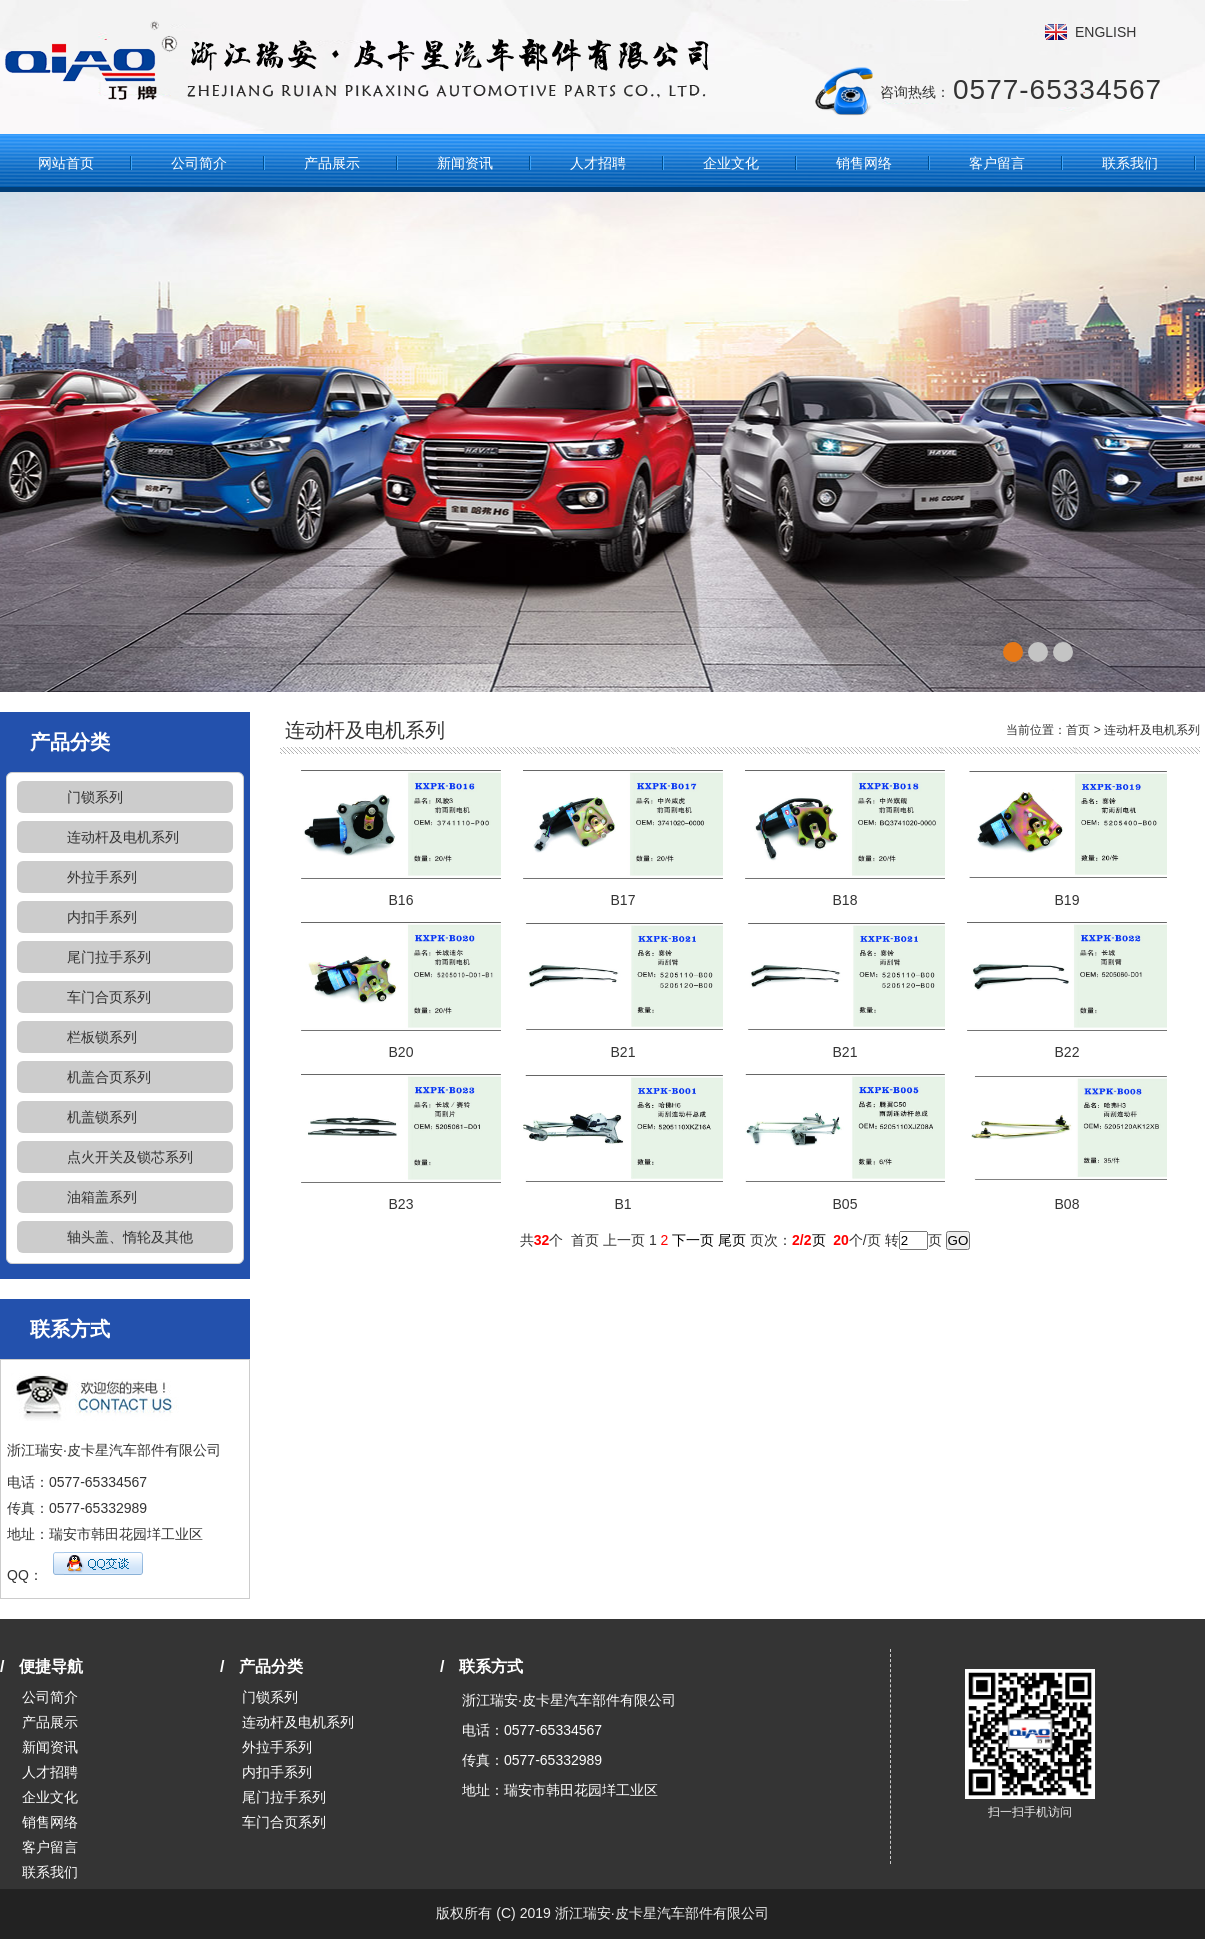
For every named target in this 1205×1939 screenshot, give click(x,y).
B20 (401, 1052)
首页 (1078, 730)
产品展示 (332, 163)
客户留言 (997, 163)
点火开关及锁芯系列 (130, 1157)
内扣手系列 (102, 917)
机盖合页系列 (109, 1077)
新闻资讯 (465, 163)
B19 (1067, 900)
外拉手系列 (102, 877)
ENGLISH (1105, 32)
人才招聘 (598, 163)
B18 (845, 900)
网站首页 (66, 163)
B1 (622, 1204)
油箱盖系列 (102, 1197)
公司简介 (199, 163)
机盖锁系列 (102, 1117)
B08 (1067, 1204)
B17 (623, 900)
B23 (401, 1204)
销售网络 (864, 163)
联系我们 (1130, 163)
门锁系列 (95, 797)
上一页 (624, 1240)
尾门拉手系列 (109, 957)
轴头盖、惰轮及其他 (130, 1237)
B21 (623, 1052)
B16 (401, 900)
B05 (845, 1204)
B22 (1067, 1052)
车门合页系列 (109, 997)
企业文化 (731, 163)
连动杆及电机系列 (123, 837)
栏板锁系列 (102, 1037)
